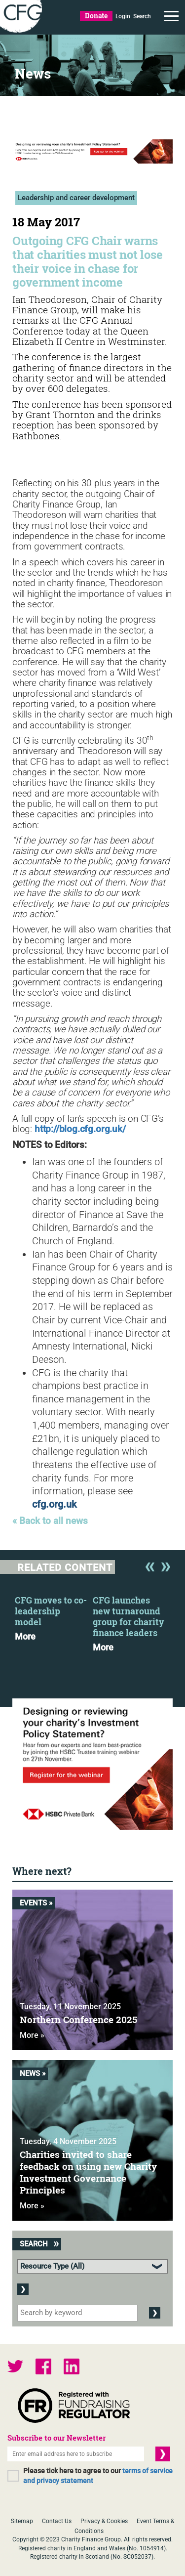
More (25, 1636)
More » (32, 2035)
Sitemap (22, 2521)
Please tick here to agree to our (98, 2476)
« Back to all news (50, 1521)
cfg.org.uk (54, 1504)
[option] (54, 1615)
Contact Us (57, 2521)
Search (142, 16)
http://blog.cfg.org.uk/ (80, 1129)
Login (122, 16)
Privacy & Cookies (104, 2521)
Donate (96, 15)
